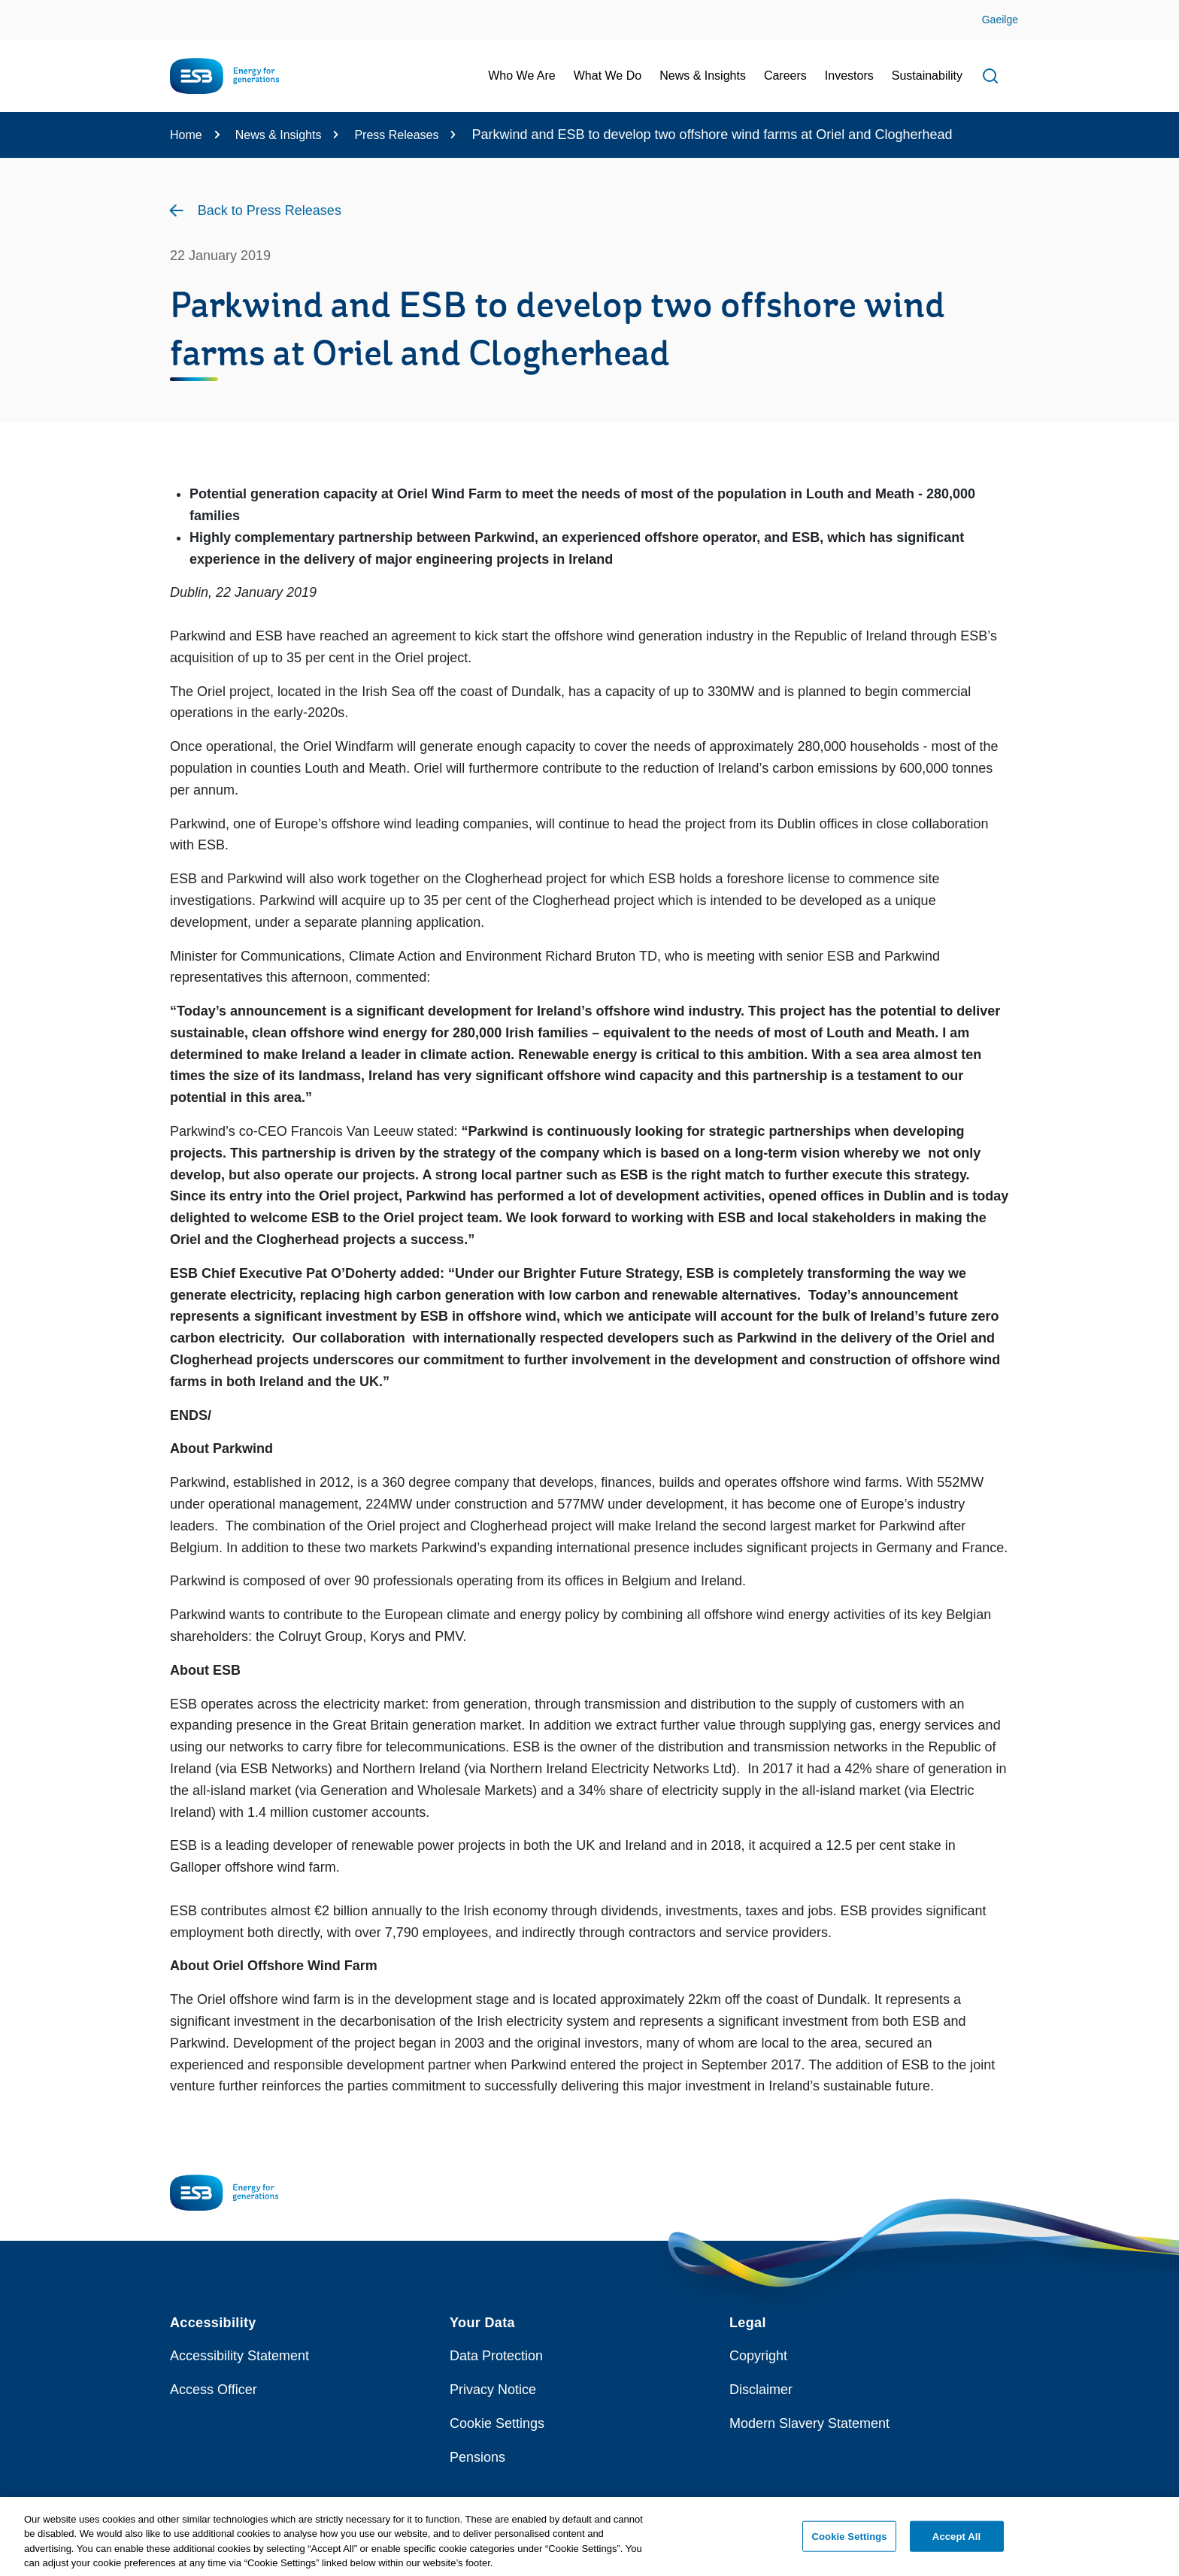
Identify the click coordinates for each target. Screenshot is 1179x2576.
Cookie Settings (497, 2423)
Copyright (758, 2355)
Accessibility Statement (239, 2355)
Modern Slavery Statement (809, 2423)
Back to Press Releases (269, 210)
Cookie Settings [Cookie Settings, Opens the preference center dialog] (849, 2541)
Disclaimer (761, 2389)
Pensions (477, 2457)
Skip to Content (24, 9)
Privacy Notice (493, 2389)
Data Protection (496, 2355)
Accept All (956, 2541)
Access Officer (213, 2389)
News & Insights (278, 135)
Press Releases (396, 135)
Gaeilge (1000, 20)
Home (186, 135)
